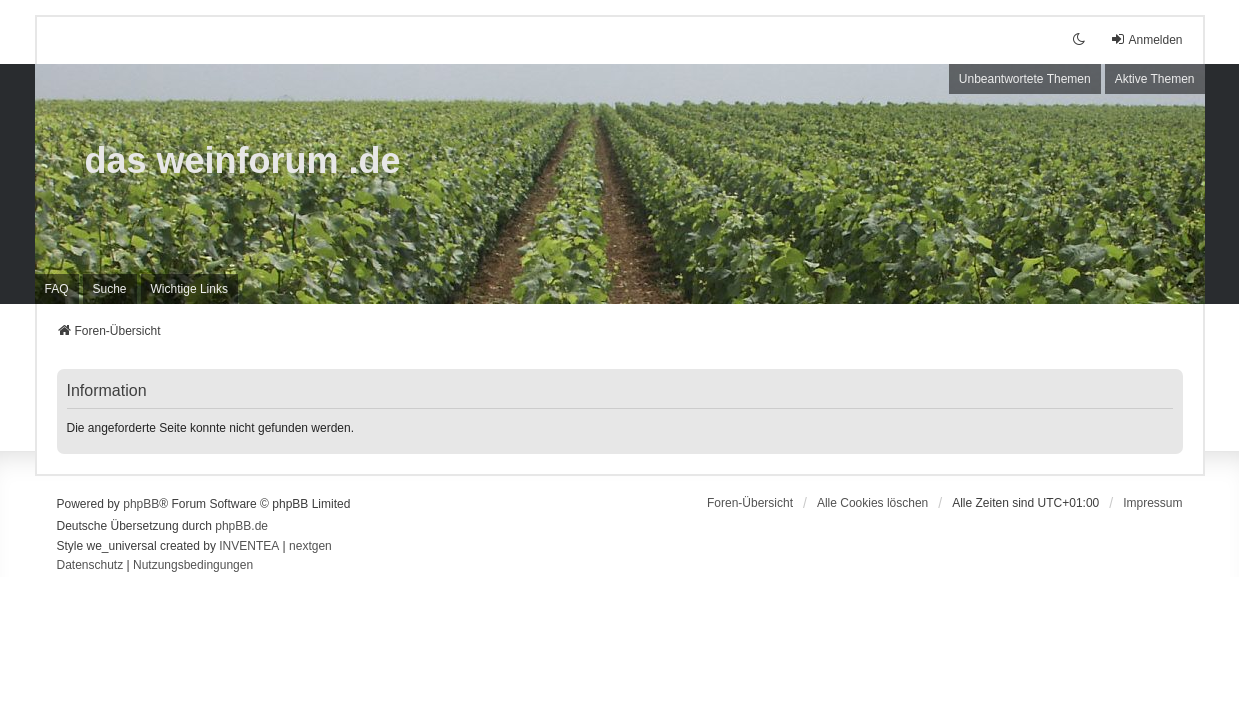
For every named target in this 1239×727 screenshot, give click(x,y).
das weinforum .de (243, 160)
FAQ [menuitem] (57, 289)
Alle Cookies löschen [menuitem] (872, 503)
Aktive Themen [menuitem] (1155, 79)
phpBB (141, 504)
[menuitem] (189, 289)
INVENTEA (249, 546)
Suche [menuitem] (110, 289)
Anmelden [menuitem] (1146, 39)
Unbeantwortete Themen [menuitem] (1025, 79)
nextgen (310, 546)
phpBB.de (241, 526)
